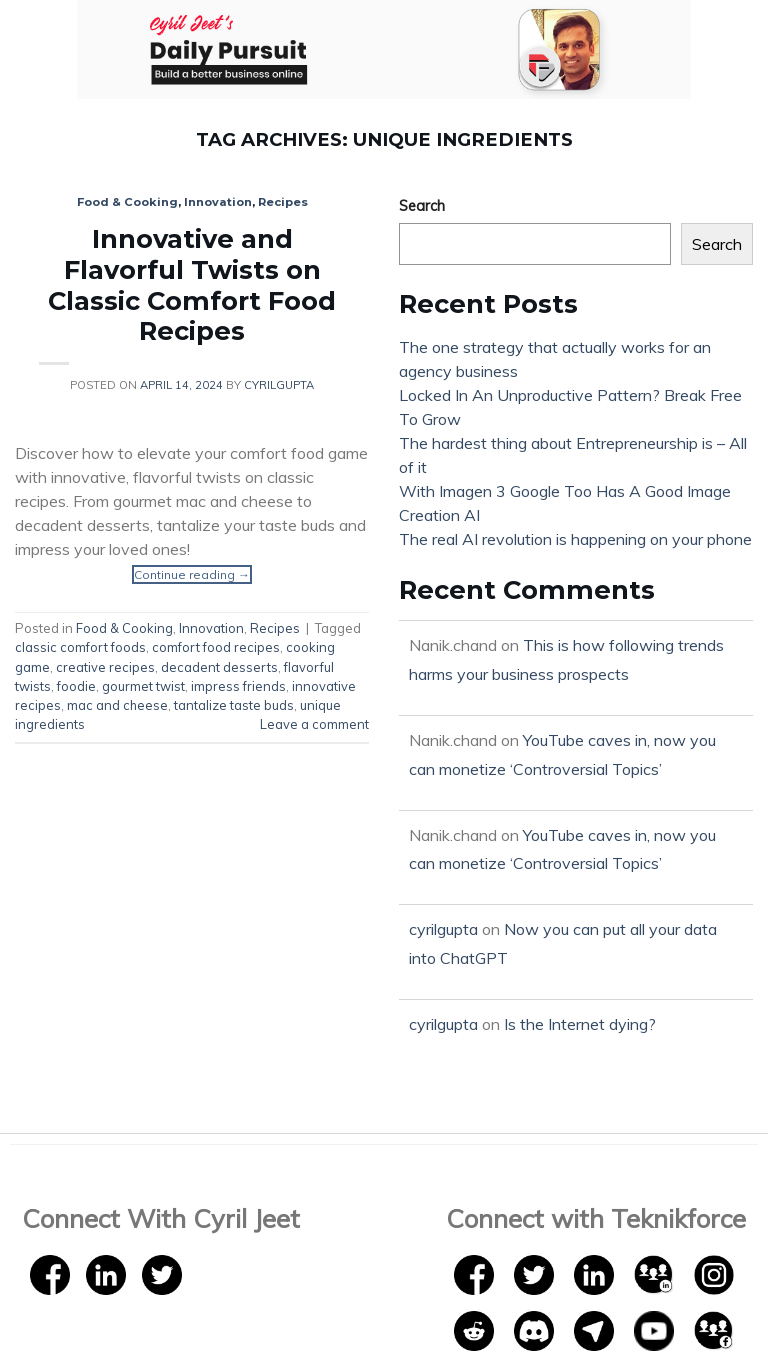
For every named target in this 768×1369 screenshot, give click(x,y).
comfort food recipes (216, 647)
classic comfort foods (80, 647)
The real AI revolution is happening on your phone (575, 539)
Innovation (218, 202)
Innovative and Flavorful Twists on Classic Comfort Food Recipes (192, 284)
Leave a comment (314, 724)
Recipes (283, 202)
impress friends (238, 686)
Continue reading (192, 574)
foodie (76, 686)
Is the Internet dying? (580, 1024)
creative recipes (105, 667)
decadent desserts (219, 667)
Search (422, 206)
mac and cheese (117, 705)
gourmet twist (143, 686)
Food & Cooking (127, 202)
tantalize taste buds (234, 705)
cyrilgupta (279, 385)
